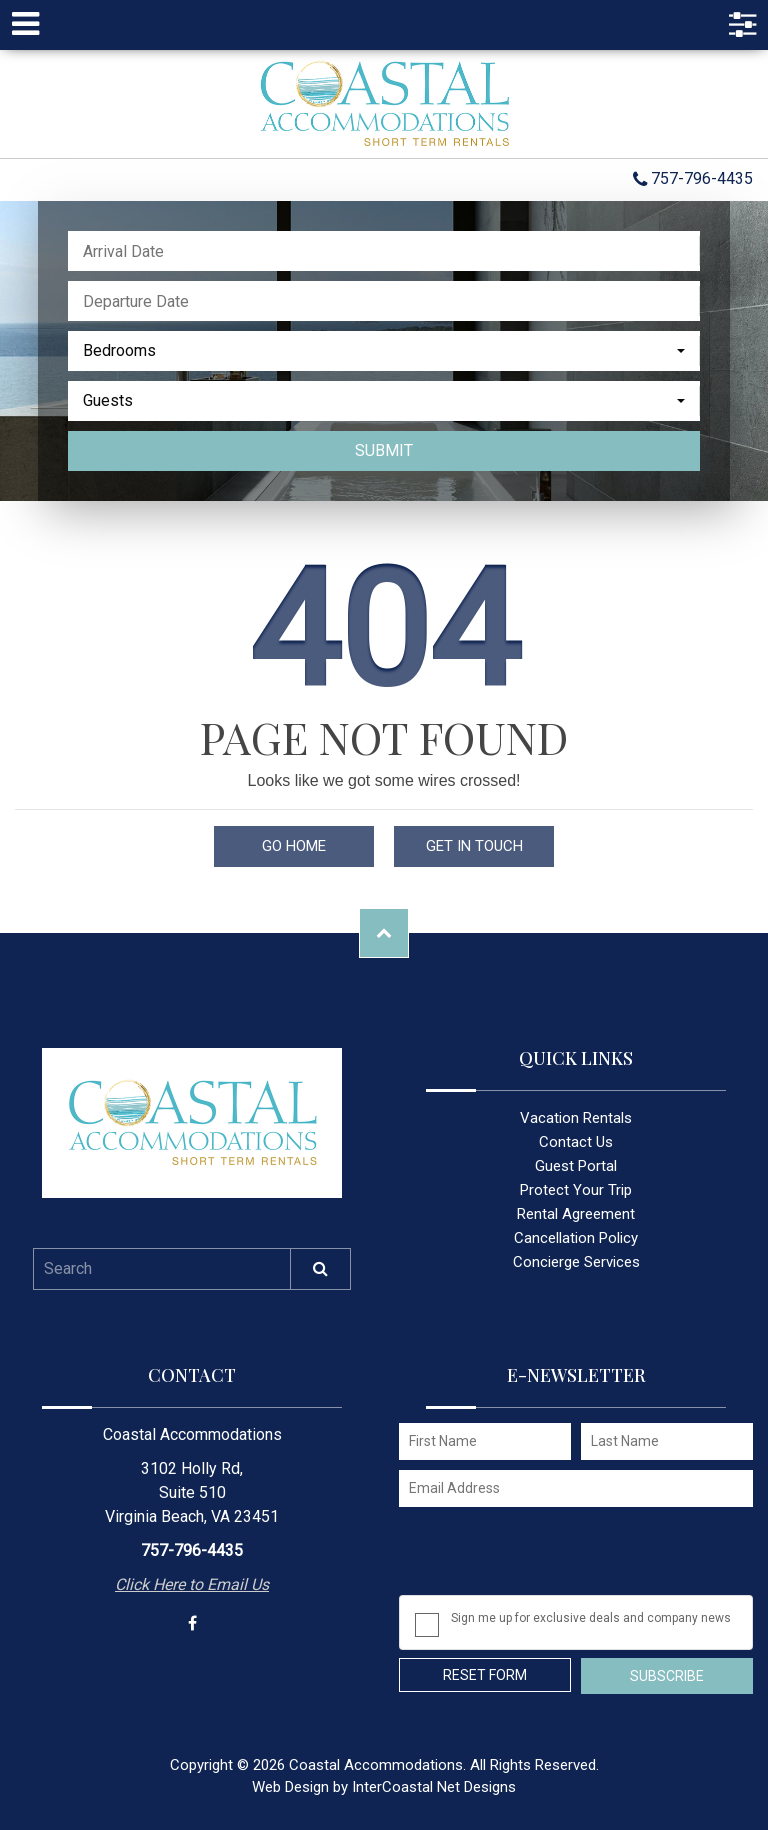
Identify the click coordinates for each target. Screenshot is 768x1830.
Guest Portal (576, 1166)
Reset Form (485, 1675)
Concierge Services (576, 1262)
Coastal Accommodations (383, 104)
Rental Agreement (576, 1214)
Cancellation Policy (576, 1238)
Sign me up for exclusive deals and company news (591, 1618)
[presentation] (551, 1556)
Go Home (294, 846)
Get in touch (474, 846)
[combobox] (383, 351)
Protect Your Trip (576, 1190)
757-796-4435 (693, 180)
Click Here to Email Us (192, 1584)
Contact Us (576, 1142)
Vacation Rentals (576, 1118)
